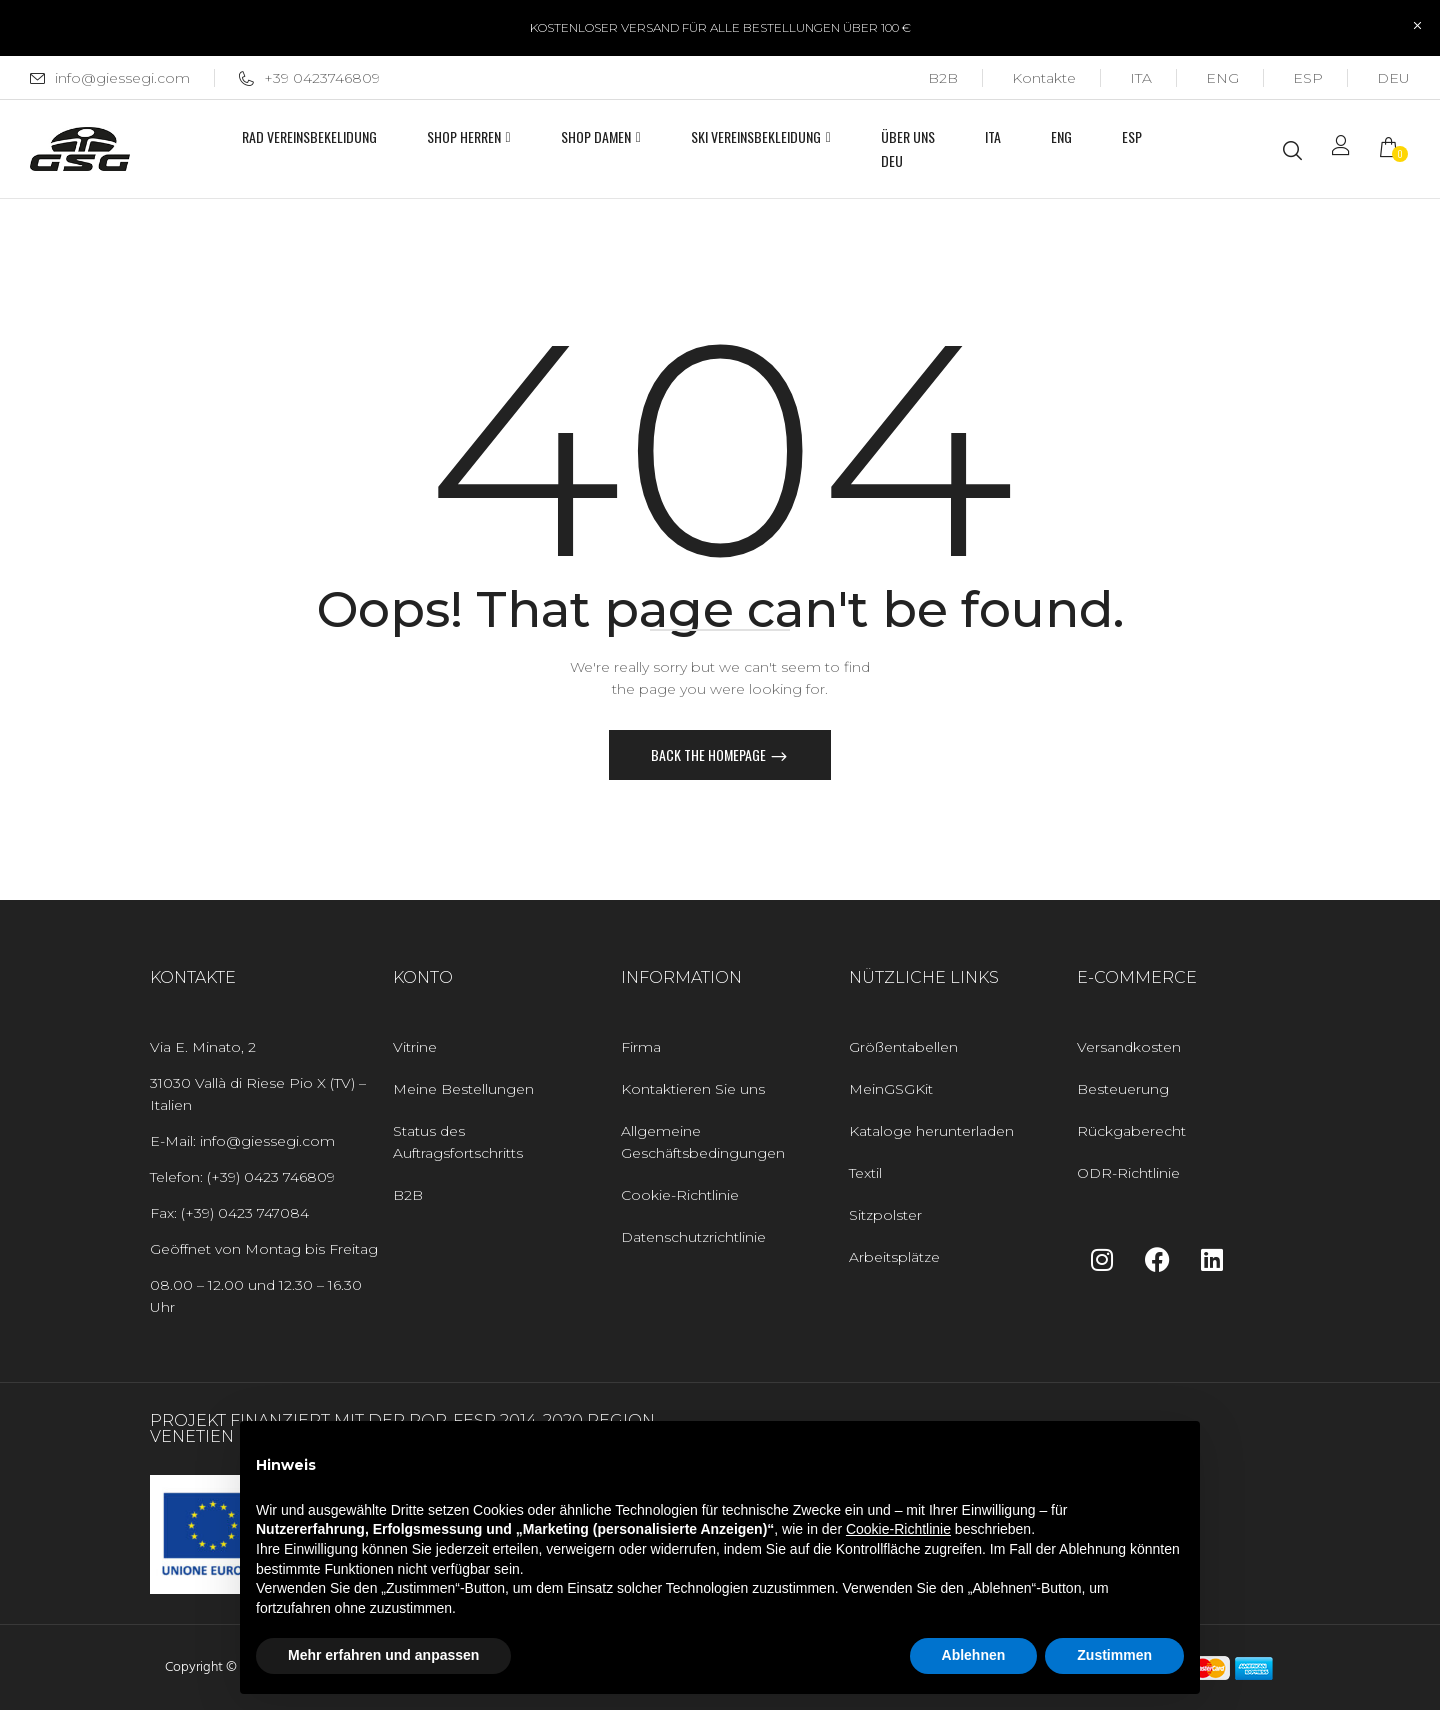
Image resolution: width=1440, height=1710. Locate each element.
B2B (943, 78)
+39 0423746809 (309, 78)
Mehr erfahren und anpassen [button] (383, 1655)
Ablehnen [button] (974, 1655)
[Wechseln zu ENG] (1222, 78)
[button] (1395, 149)
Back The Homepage (710, 754)
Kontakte (1044, 78)
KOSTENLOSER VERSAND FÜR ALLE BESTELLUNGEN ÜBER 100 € (720, 27)
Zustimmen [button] (1114, 1655)
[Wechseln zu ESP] (1308, 78)
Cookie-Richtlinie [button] (898, 1529)
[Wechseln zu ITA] (1141, 78)
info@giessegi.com (122, 78)
